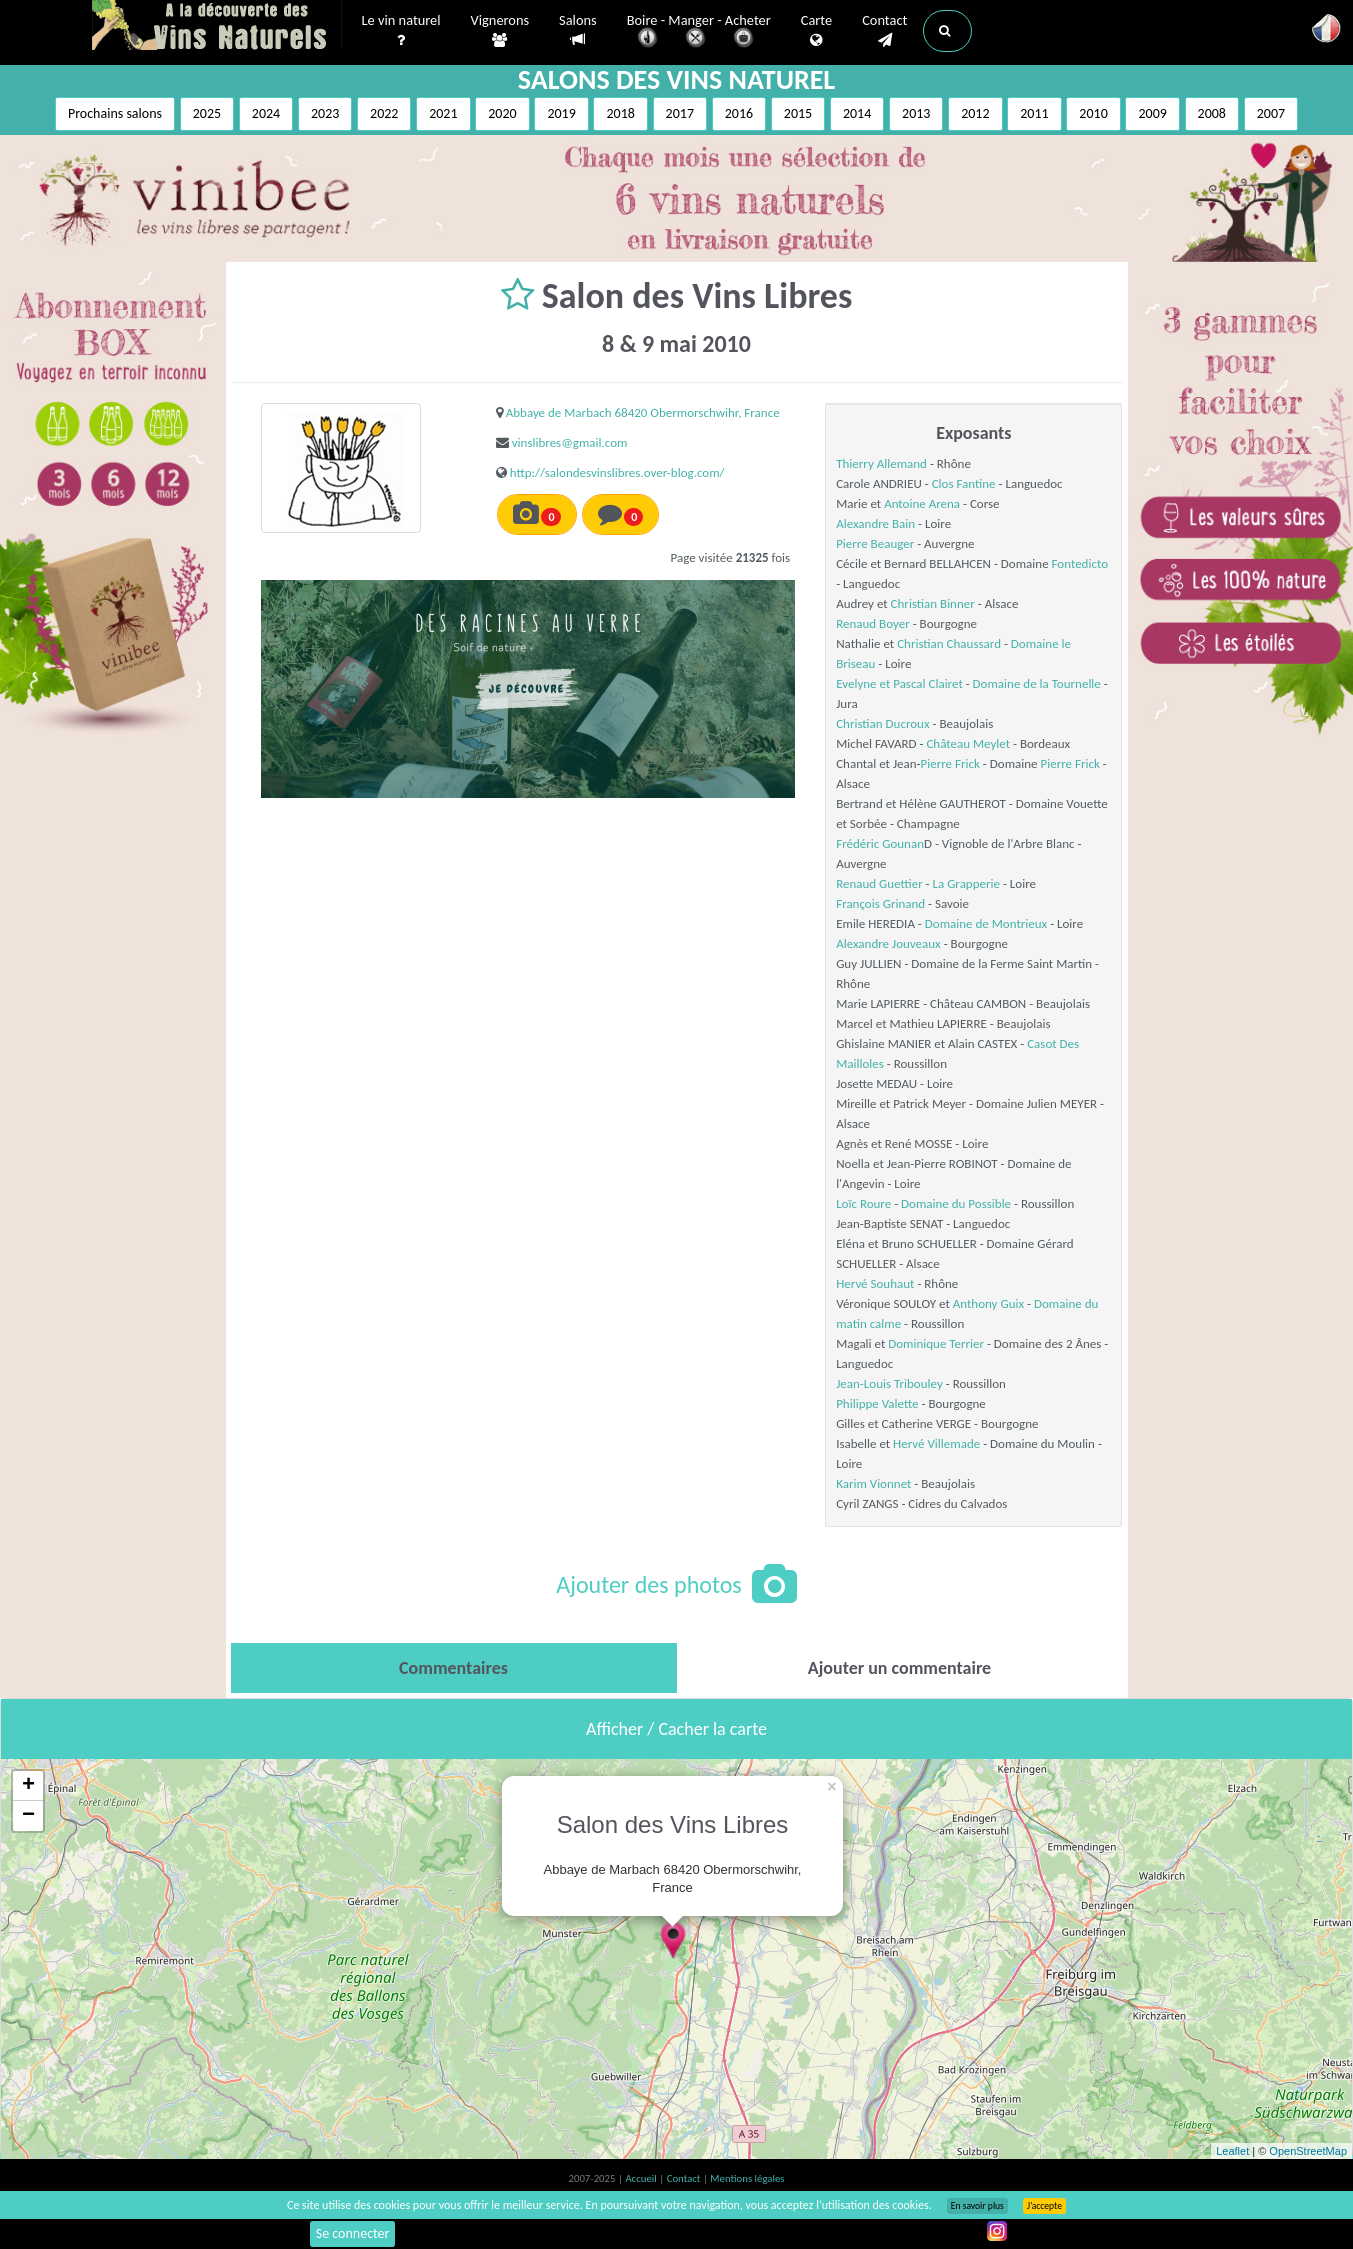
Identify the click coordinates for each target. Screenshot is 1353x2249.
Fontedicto (1080, 563)
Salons (578, 30)
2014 (857, 113)
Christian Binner (933, 603)
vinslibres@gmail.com (570, 442)
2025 (207, 113)
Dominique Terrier (936, 1343)
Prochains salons (115, 113)
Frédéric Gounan (880, 843)
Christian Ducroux (882, 723)
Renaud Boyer (873, 623)
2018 (620, 113)
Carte (816, 31)
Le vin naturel (401, 31)
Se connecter (353, 2233)
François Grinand (880, 903)
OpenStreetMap (1308, 2151)
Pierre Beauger (875, 543)
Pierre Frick (950, 763)
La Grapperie (966, 883)
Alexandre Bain (875, 523)
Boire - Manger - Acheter (699, 32)
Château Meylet (968, 743)
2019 (561, 113)
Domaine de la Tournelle (1037, 683)
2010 (1093, 113)
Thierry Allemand (881, 463)
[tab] (454, 1668)
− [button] (28, 1816)
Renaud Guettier (879, 883)
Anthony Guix (988, 1303)
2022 (384, 113)
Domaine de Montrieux (986, 923)
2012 (975, 113)
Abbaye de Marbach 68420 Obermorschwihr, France (643, 412)
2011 (1034, 113)
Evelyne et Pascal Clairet (899, 683)
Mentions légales (747, 2178)
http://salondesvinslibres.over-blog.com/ (617, 472)
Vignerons (500, 31)
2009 (1152, 113)
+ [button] (28, 1786)
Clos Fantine (964, 483)
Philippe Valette (877, 1403)
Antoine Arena (922, 503)
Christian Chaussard (949, 643)
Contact (884, 31)
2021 (443, 113)
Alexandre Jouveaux (888, 943)
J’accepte (1044, 2206)
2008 (1212, 113)
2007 (1271, 113)
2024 (266, 113)
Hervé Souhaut (875, 1283)
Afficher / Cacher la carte (676, 1729)
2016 (739, 113)
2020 (502, 113)
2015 (798, 113)
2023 (325, 113)
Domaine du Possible (956, 1203)
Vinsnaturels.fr (217, 27)
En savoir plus (977, 2206)
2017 (680, 113)
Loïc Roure (863, 1203)
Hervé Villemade (936, 1443)
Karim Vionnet (873, 1483)
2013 (916, 113)
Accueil (642, 2178)
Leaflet (1232, 2151)
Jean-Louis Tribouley (889, 1383)
